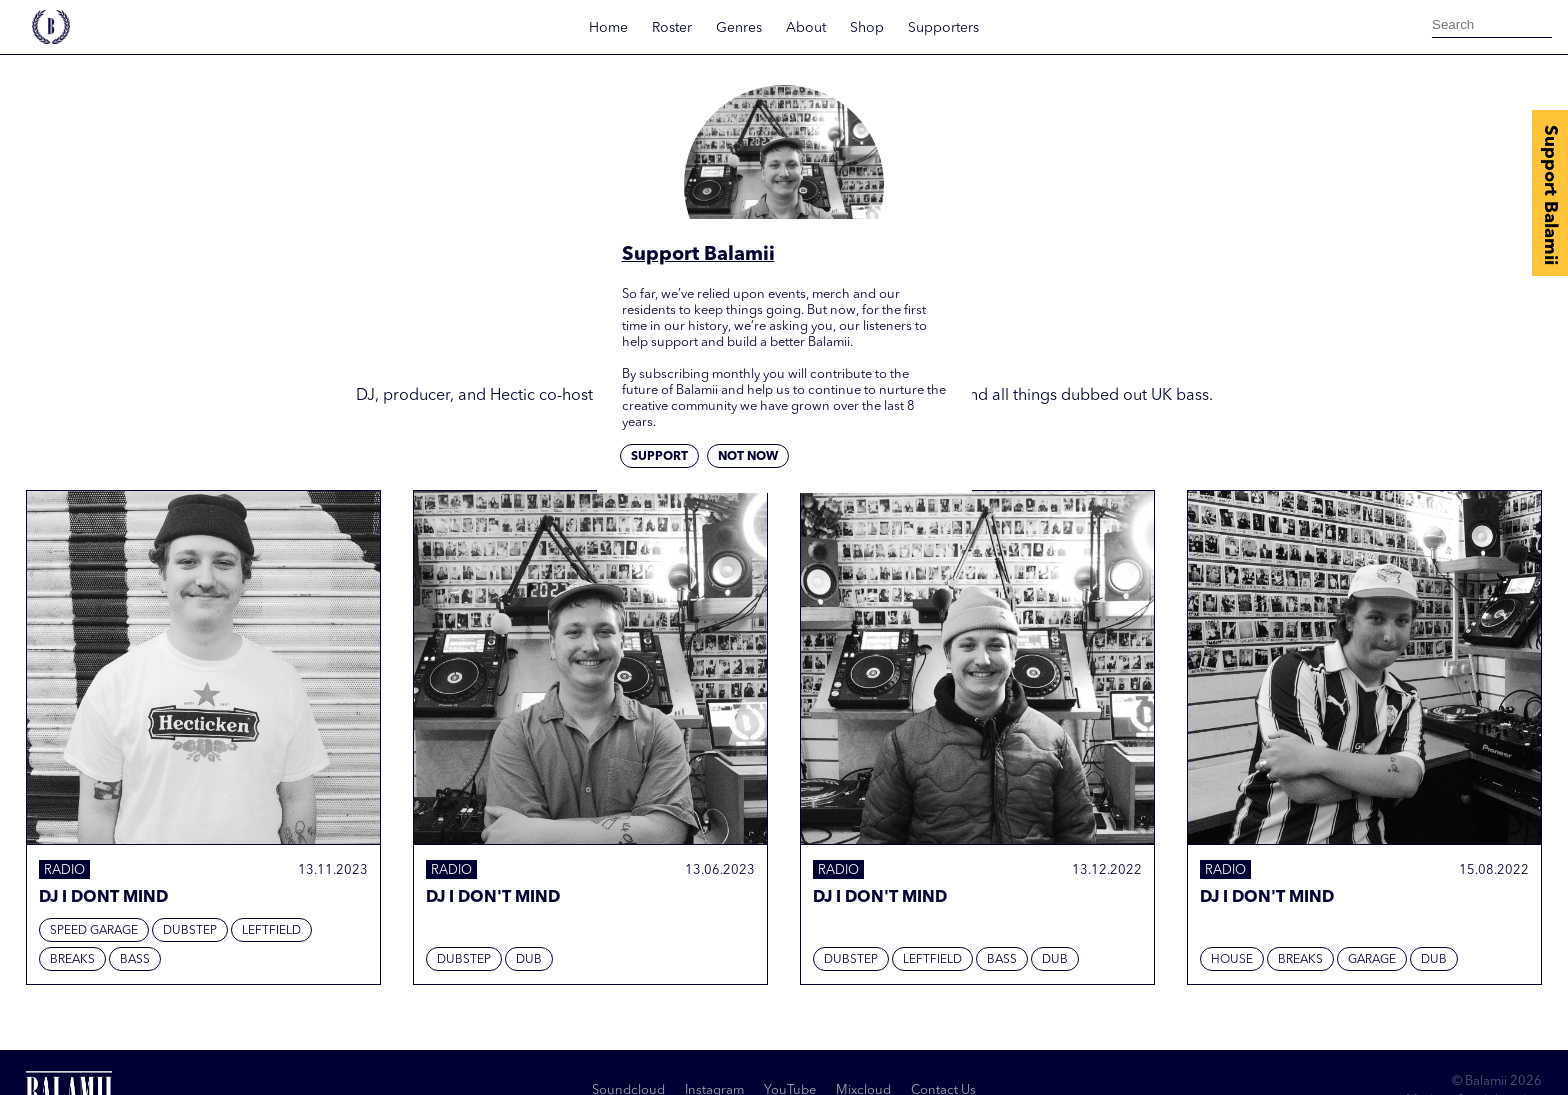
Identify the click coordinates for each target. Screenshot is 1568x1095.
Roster (672, 28)
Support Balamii (1550, 195)
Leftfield (271, 931)
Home (608, 28)
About (806, 28)
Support (659, 457)
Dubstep (190, 931)
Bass (135, 960)
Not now (748, 457)
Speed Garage (94, 931)
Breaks (72, 960)
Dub (529, 960)
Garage (1372, 960)
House (1232, 960)
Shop (867, 28)
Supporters (943, 28)
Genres (739, 28)
